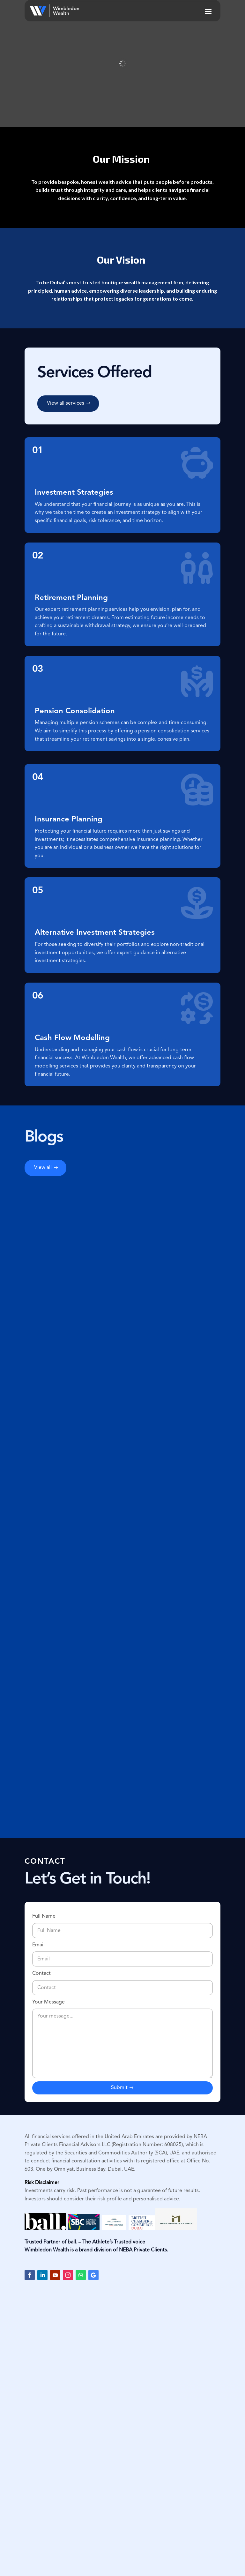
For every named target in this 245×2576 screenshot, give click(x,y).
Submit (119, 2087)
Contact (122, 1980)
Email (122, 1952)
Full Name (122, 1923)
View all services (65, 403)
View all (43, 1167)
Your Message (122, 2040)
